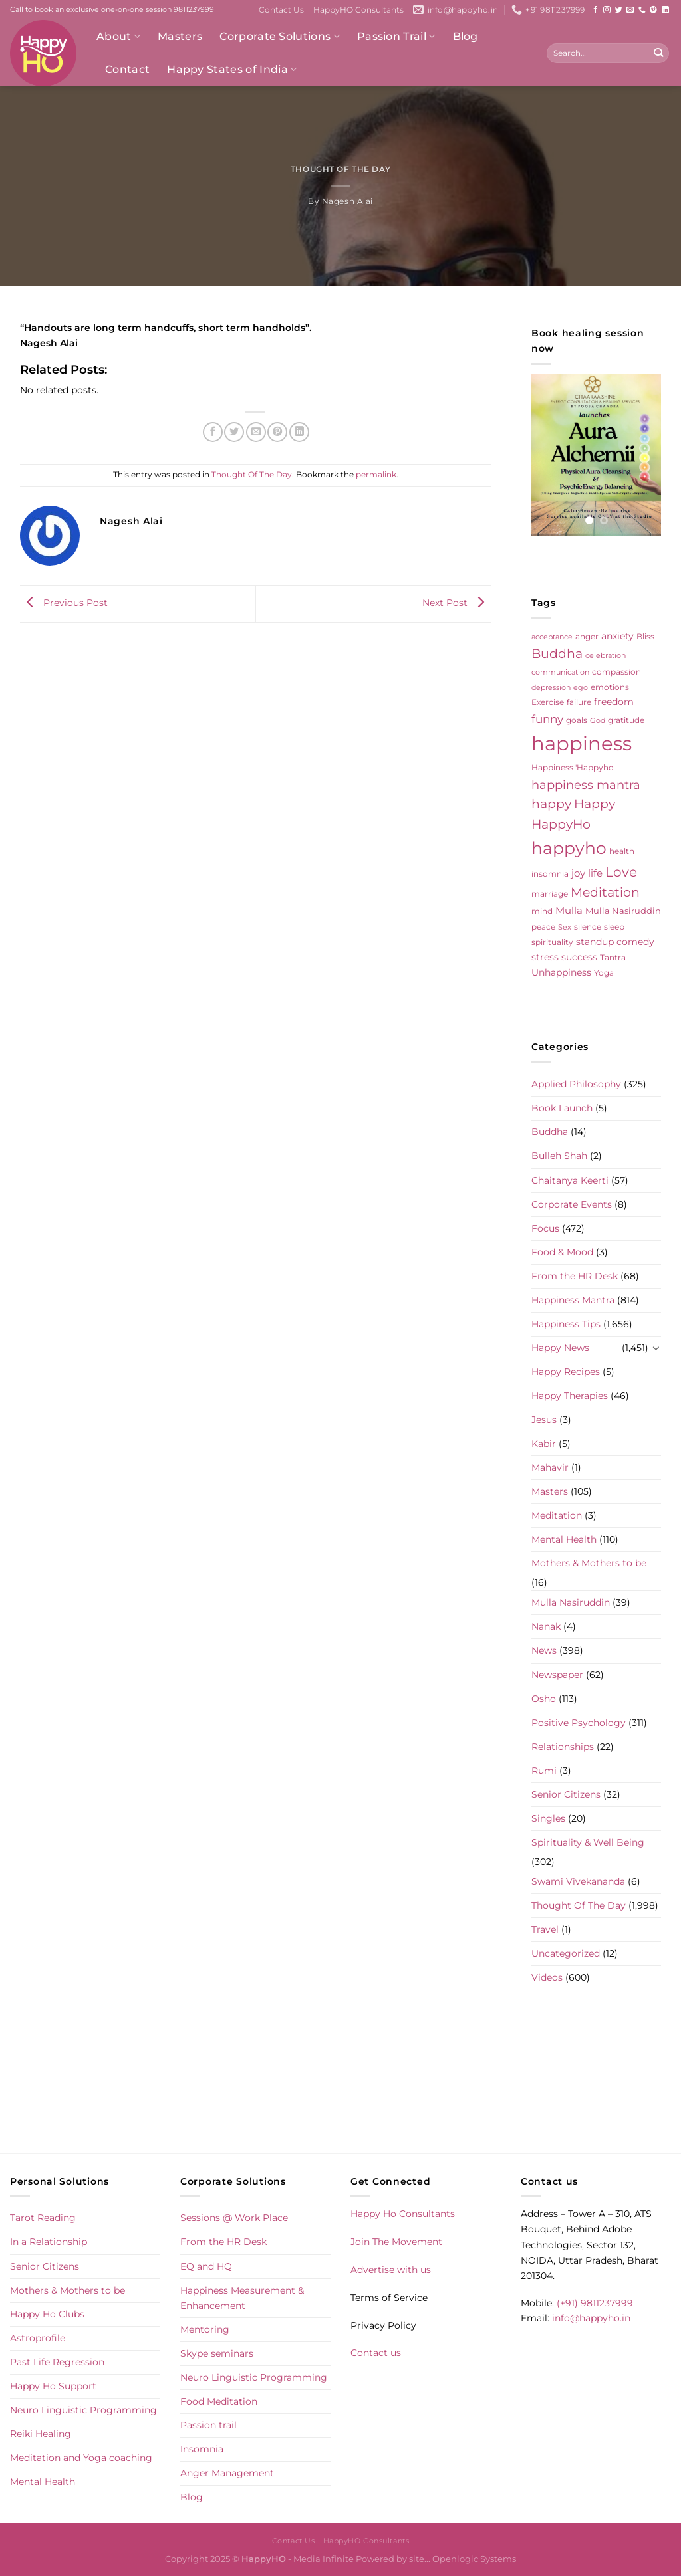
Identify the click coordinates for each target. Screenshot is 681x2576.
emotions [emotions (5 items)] (610, 687)
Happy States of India (232, 69)
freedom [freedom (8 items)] (614, 702)
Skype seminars (216, 2353)
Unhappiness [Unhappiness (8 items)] (561, 972)
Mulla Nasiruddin (570, 1602)
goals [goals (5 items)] (576, 720)
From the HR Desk (574, 1276)
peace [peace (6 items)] (543, 927)
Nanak (546, 1626)
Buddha (549, 1132)
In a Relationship (48, 2242)
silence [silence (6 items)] (587, 927)
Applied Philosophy (576, 1084)
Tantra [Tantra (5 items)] (613, 957)
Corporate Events (571, 1204)
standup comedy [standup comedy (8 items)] (615, 941)
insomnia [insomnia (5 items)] (550, 874)
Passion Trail (396, 36)
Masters (180, 36)
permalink (376, 474)
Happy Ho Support (53, 2386)
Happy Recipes (565, 1372)
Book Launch (562, 1108)
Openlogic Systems (474, 2558)
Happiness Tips (566, 1324)
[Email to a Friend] (256, 432)
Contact (127, 69)
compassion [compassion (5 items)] (616, 672)
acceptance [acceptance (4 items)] (552, 637)
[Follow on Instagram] (607, 10)
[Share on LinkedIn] (299, 432)
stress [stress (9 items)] (545, 957)
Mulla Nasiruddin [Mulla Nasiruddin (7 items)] (623, 910)
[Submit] (658, 53)
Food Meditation (218, 2401)
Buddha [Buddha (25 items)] (557, 653)
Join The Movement (396, 2242)
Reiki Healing (40, 2434)
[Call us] (642, 10)
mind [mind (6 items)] (542, 911)
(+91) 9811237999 (595, 2303)
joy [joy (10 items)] (578, 873)
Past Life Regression (57, 2362)
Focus (545, 1228)
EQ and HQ (206, 2266)
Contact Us (281, 10)
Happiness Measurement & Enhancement (242, 2297)
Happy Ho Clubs (47, 2314)
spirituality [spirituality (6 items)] (552, 942)
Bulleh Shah (559, 1156)
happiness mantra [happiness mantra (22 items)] (585, 784)
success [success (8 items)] (579, 957)
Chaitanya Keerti (570, 1180)
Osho (543, 1699)
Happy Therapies (569, 1396)
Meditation (556, 1515)
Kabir (543, 1443)
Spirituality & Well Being (587, 1842)
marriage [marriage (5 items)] (549, 894)
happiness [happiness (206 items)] (581, 743)
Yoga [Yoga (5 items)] (604, 973)
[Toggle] (656, 1348)
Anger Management (227, 2473)
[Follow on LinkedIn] (665, 10)
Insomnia (201, 2449)
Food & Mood (562, 1252)
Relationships (562, 1747)
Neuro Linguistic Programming (83, 2410)
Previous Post (64, 603)
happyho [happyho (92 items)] (569, 848)
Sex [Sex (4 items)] (564, 927)
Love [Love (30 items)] (621, 872)
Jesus (544, 1420)
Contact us (375, 2353)
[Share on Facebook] (213, 432)
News (544, 1650)
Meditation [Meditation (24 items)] (605, 892)
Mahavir (550, 1467)
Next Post (456, 603)
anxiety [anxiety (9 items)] (617, 636)
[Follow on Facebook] (595, 10)
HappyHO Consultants (358, 10)
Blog (465, 36)
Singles (548, 1818)
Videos (547, 1977)
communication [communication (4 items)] (560, 672)
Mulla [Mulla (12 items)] (569, 910)
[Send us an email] (630, 10)
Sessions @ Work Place (234, 2218)
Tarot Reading (43, 2218)
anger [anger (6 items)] (587, 636)
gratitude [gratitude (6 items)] (626, 720)
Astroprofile (37, 2338)
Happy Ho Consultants (402, 2214)
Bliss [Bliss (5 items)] (645, 636)
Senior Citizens (566, 1794)
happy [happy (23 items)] (551, 803)
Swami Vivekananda (578, 1881)
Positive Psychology (578, 1723)
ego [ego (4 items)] (580, 687)
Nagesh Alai (347, 201)
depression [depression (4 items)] (551, 687)
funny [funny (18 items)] (547, 719)
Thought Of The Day (340, 169)
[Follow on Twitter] (618, 10)
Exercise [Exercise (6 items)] (547, 702)
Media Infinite (323, 2558)
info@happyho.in (591, 2318)
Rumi (544, 1770)
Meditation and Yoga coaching (81, 2458)
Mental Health (564, 1539)
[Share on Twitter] (234, 432)
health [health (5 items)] (621, 851)
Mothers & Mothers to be (588, 1563)
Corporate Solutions (279, 36)
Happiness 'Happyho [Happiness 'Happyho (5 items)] (572, 767)
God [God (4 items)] (597, 720)
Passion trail (208, 2425)
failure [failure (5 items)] (579, 702)
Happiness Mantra (572, 1300)
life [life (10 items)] (595, 873)
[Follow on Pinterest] (653, 10)
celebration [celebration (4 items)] (605, 655)
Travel (545, 1929)
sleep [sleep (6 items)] (614, 927)
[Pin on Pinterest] (277, 432)
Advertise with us (390, 2270)
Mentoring (204, 2329)
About (118, 36)
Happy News (560, 1348)
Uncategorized (565, 1953)
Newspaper (557, 1675)
